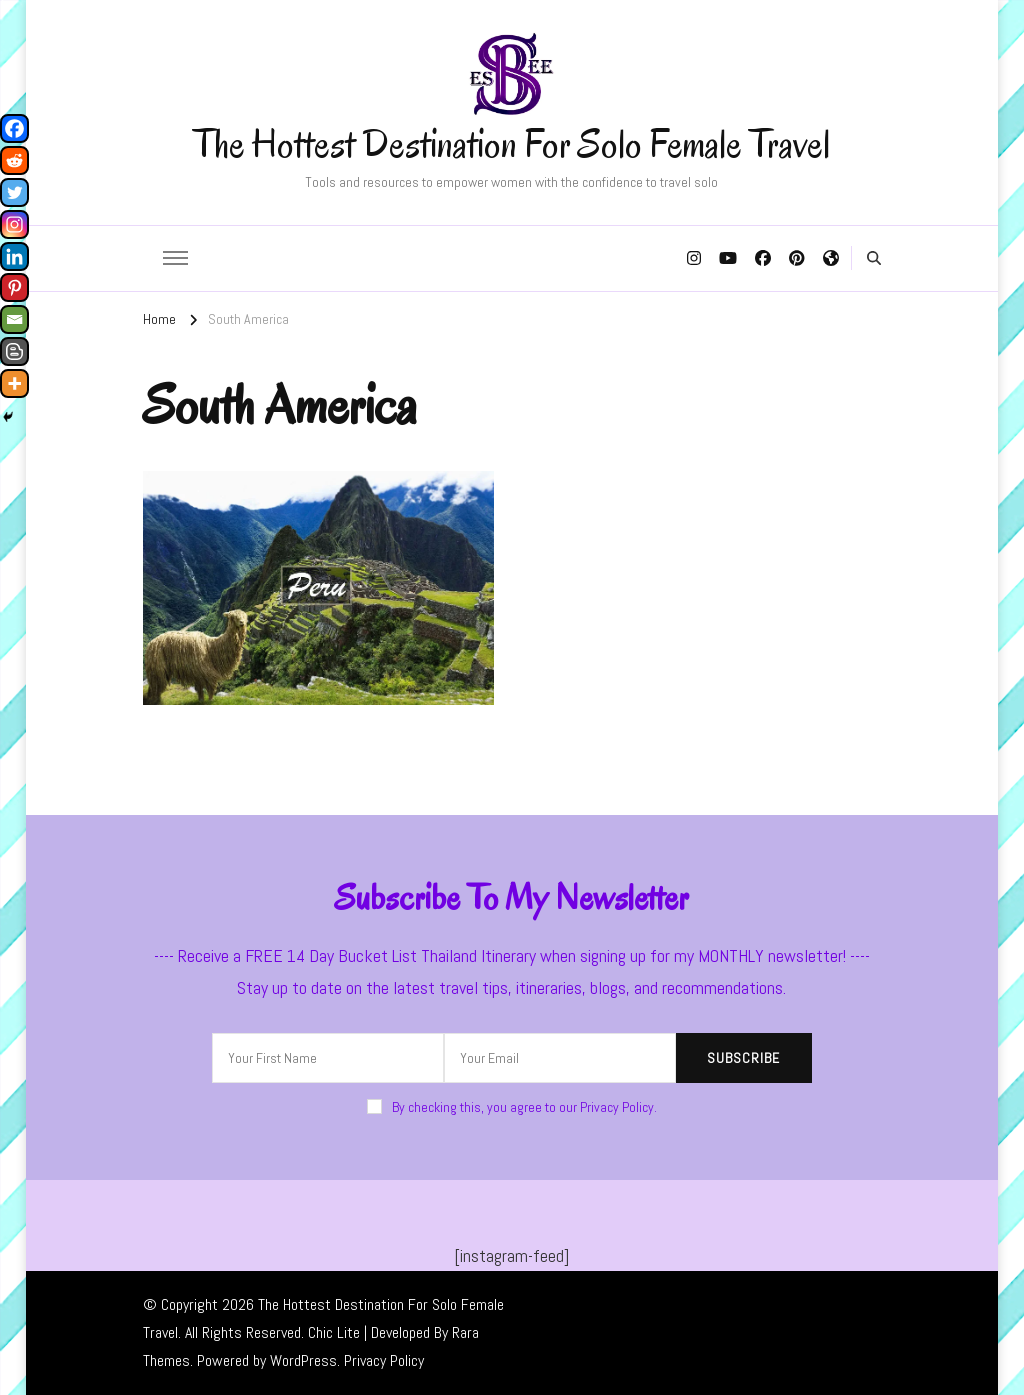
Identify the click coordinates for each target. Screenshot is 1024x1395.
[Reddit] (14, 160)
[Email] (14, 319)
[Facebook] (14, 128)
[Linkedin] (14, 256)
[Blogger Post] (14, 351)
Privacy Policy (384, 1360)
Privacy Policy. (618, 1107)
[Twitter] (14, 192)
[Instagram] (14, 224)
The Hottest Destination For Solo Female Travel (511, 144)
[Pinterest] (14, 287)
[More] (14, 383)
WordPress (303, 1360)
